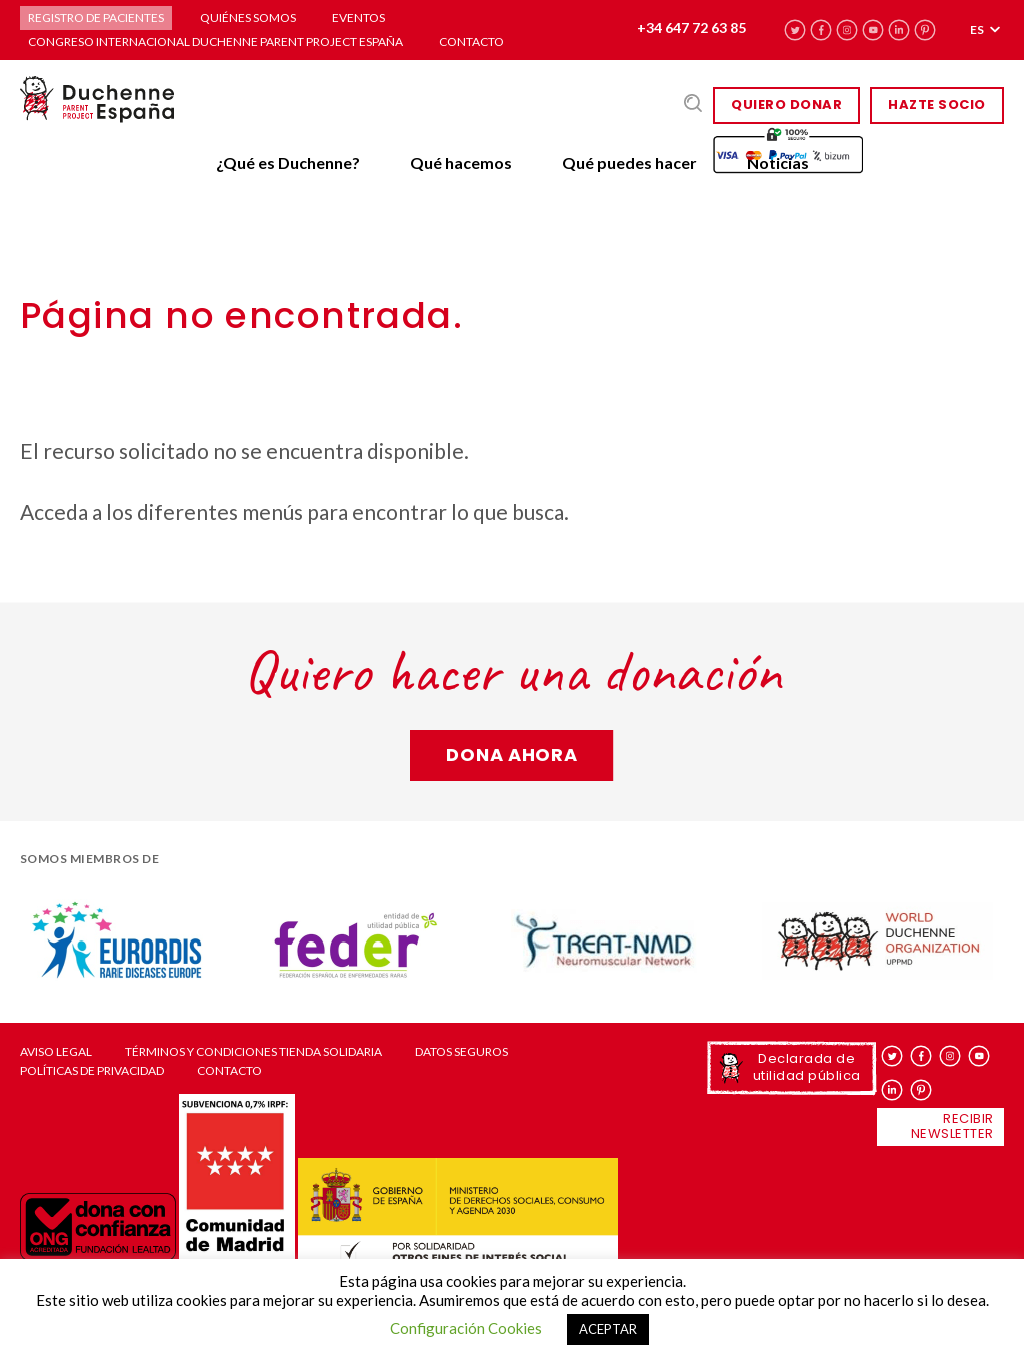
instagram (847, 29)
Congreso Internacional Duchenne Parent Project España (215, 41)
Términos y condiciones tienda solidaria (253, 1052)
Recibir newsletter (952, 1126)
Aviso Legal (56, 1052)
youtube (873, 29)
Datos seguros (461, 1052)
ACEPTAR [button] (608, 1329)
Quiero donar (786, 104)
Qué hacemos (461, 162)
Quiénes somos (248, 17)
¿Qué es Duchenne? (288, 162)
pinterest (925, 29)
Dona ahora (511, 754)
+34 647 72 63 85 (691, 27)
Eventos (358, 17)
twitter (795, 29)
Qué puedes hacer (629, 162)
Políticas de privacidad (92, 1071)
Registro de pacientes (96, 17)
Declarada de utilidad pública (807, 1066)
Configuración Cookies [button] (466, 1328)
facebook (821, 29)
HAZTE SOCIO (937, 104)
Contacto (471, 41)
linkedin (899, 29)
